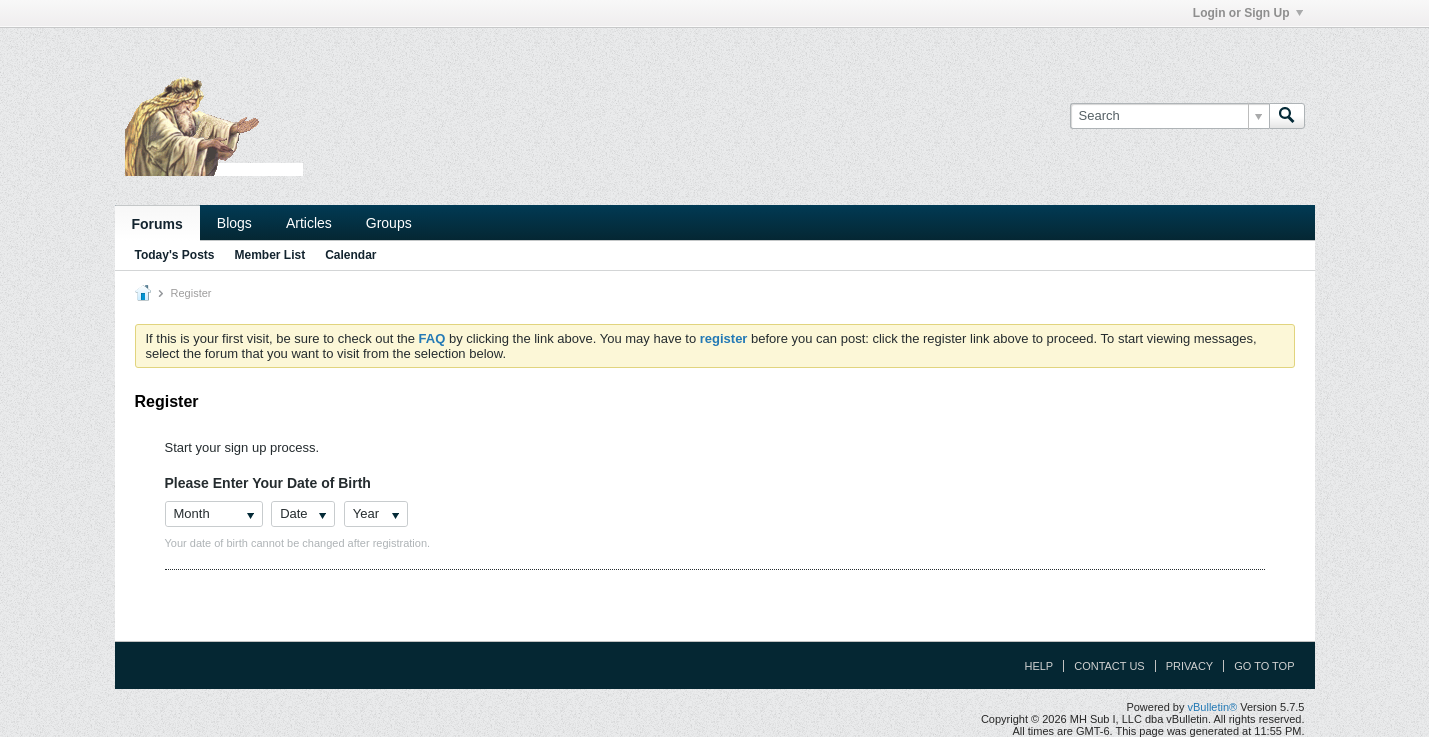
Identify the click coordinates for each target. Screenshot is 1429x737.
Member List (270, 255)
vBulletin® (1213, 707)
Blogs (234, 223)
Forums (157, 224)
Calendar (350, 255)
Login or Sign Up (1248, 13)
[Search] (1169, 116)
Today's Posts (175, 255)
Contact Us (1109, 666)
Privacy (1189, 666)
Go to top (1264, 666)
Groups (389, 223)
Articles (309, 223)
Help (1038, 666)
